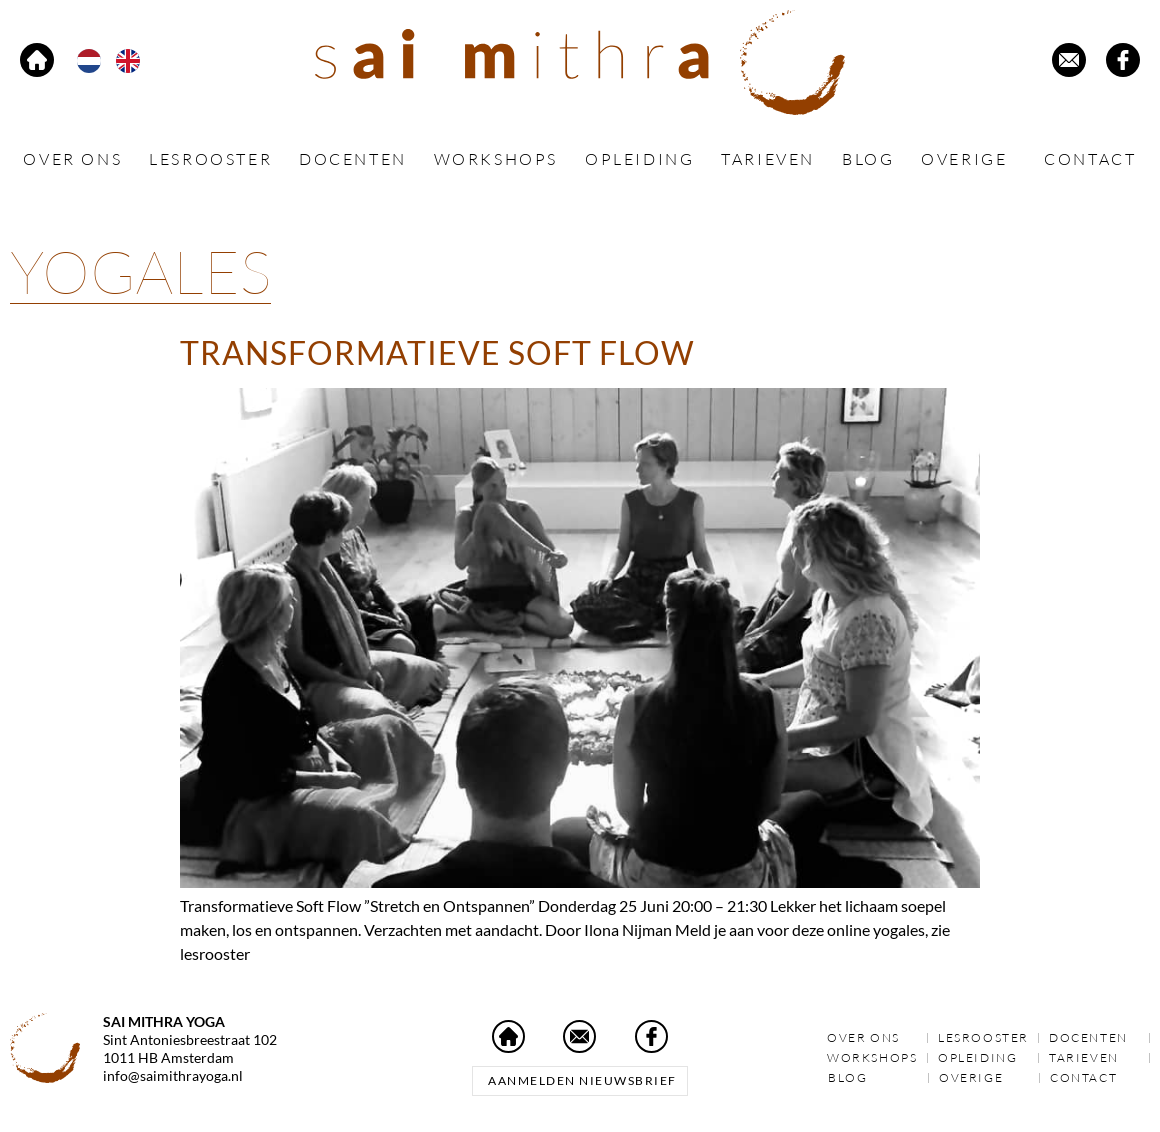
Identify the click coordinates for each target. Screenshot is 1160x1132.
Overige (969, 159)
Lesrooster (210, 159)
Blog (868, 159)
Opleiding (639, 159)
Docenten (353, 159)
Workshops (496, 159)
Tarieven (768, 159)
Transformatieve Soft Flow (437, 352)
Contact (1090, 159)
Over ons (72, 159)
